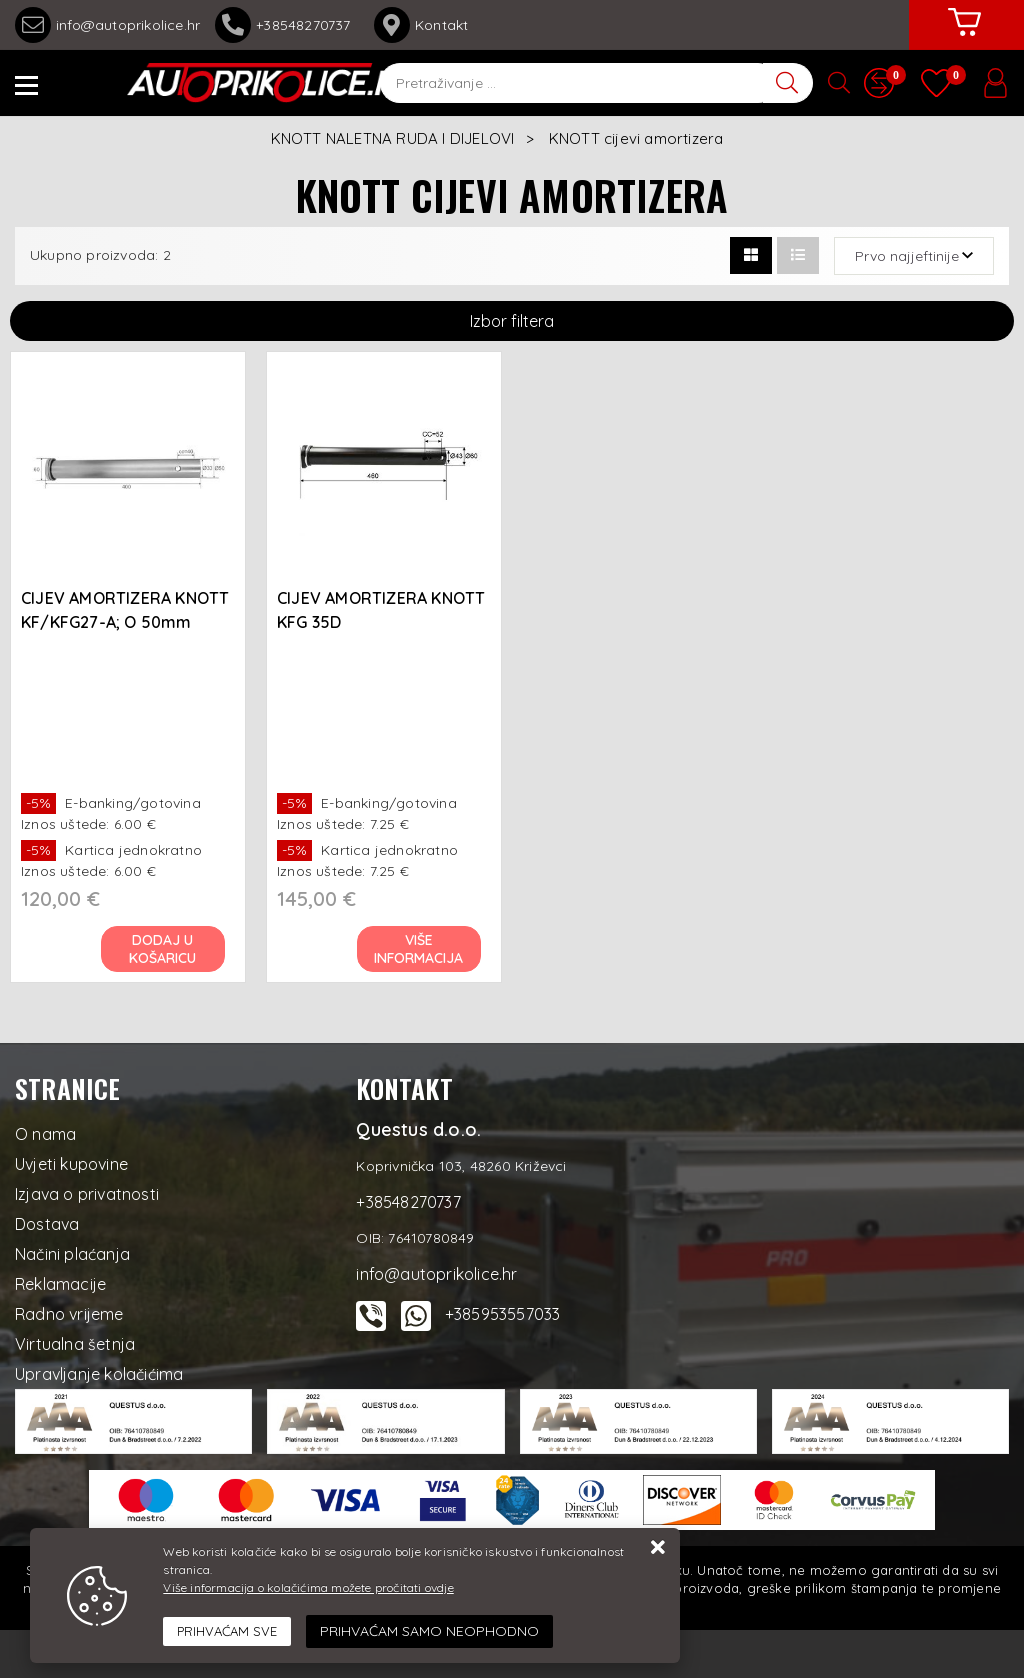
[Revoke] (429, 1631)
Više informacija (419, 949)
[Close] (227, 1632)
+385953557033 (503, 1314)
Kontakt (421, 25)
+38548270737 (287, 25)
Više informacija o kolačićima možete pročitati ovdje (308, 1587)
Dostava (47, 1224)
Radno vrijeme (69, 1314)
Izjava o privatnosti (87, 1194)
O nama (45, 1134)
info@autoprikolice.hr (107, 25)
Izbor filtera (512, 321)
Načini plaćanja (72, 1254)
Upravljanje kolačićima (99, 1374)
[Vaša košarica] (964, 37)
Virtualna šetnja (75, 1344)
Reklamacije (60, 1284)
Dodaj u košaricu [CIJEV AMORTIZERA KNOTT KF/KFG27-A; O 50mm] (163, 949)
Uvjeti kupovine (71, 1164)
